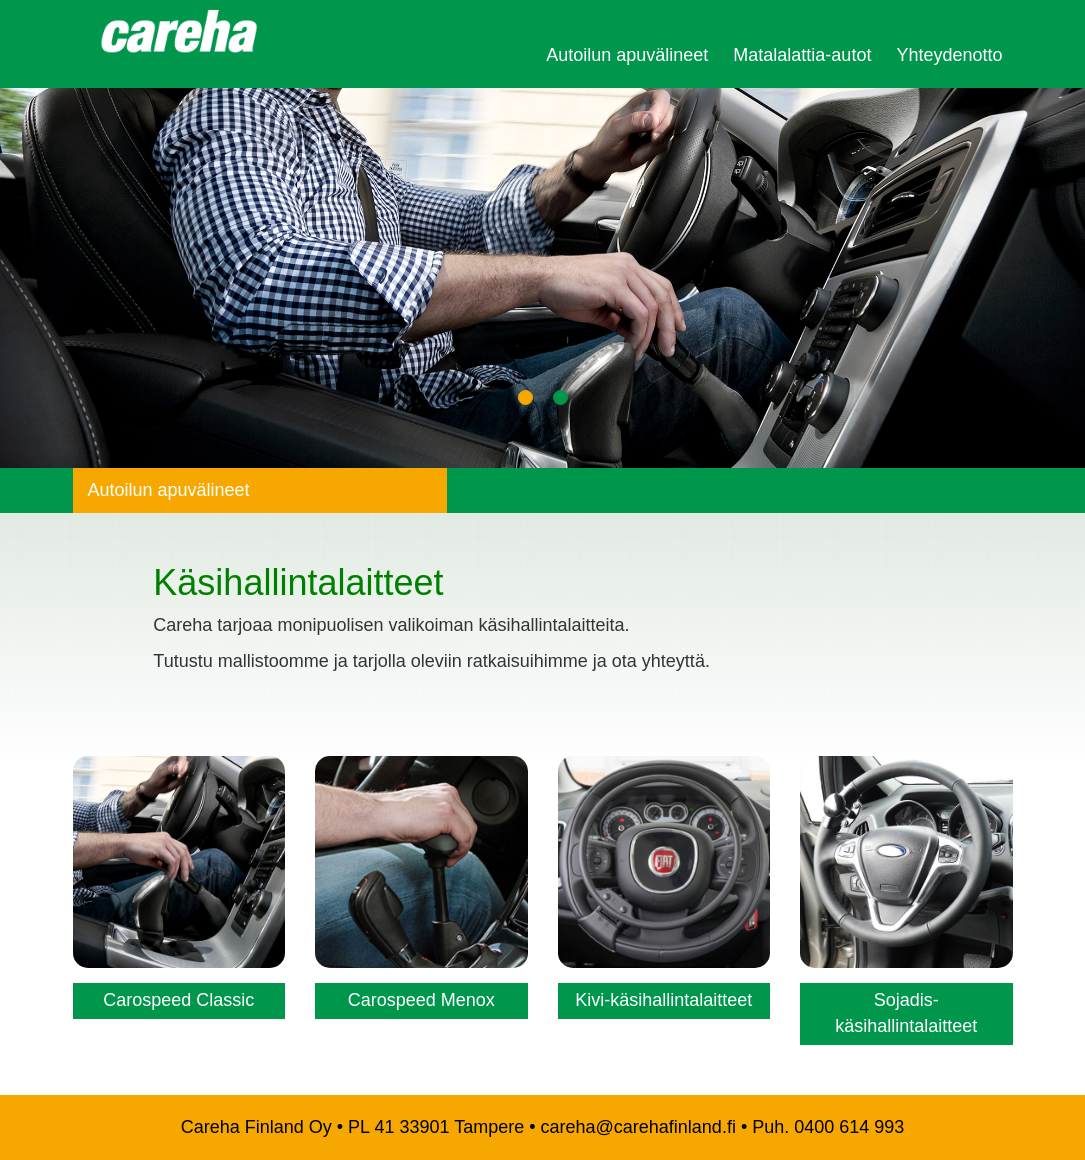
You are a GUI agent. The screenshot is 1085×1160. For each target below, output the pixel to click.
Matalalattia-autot (802, 55)
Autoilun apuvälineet (627, 55)
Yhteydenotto (949, 55)
